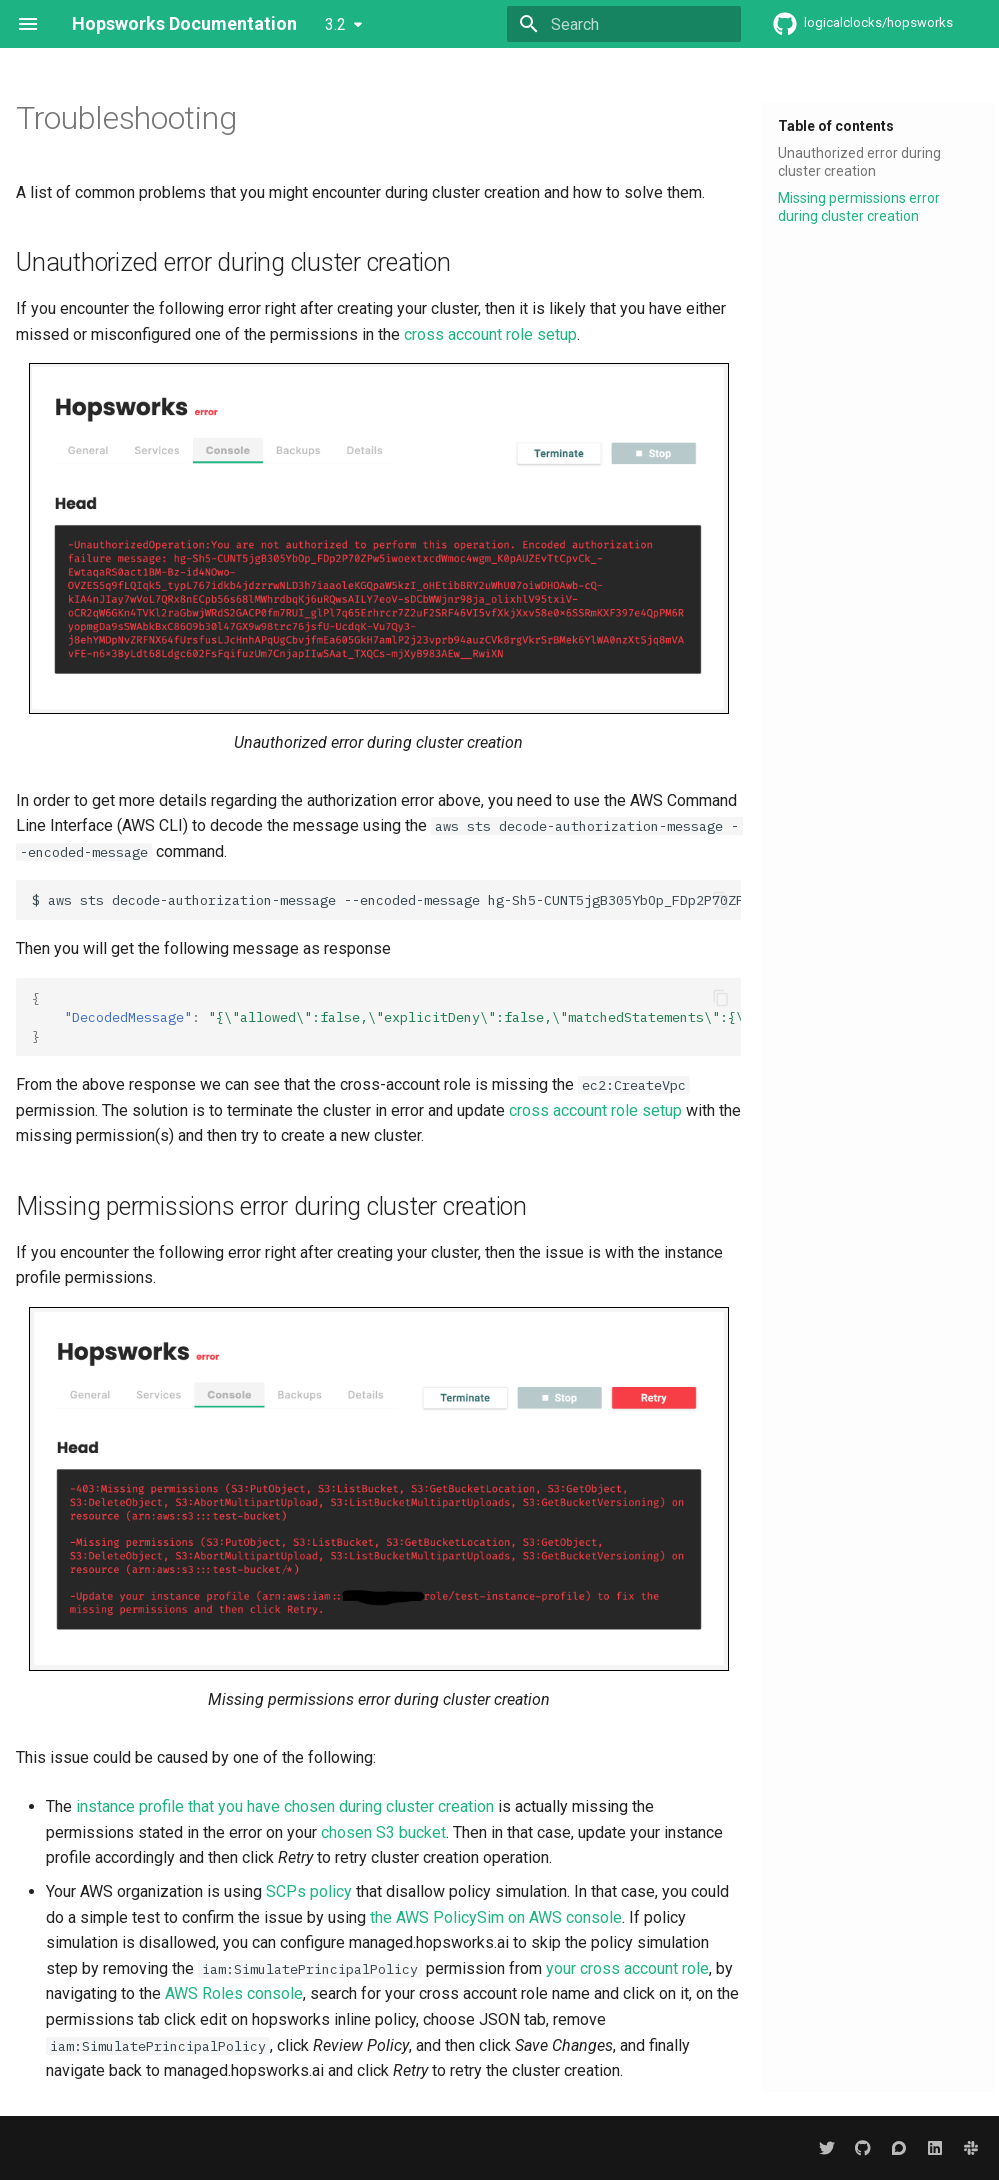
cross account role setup (490, 334)
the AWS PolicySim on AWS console (496, 1917)
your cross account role (627, 1968)
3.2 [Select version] (335, 24)
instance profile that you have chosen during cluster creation (285, 1806)
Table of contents (836, 126)
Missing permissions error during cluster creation (859, 207)
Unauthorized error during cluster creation (859, 162)
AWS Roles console (234, 1993)
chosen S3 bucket (383, 1832)
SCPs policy (309, 1891)
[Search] (624, 24)
